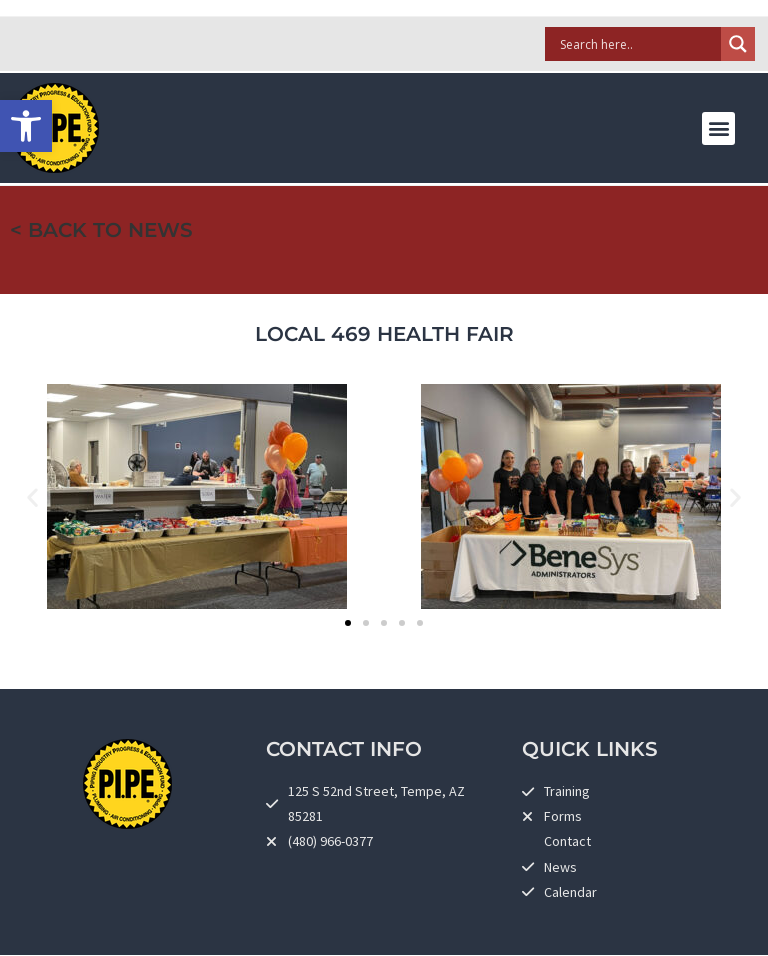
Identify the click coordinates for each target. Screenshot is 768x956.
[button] (718, 128)
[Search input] (638, 44)
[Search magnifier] (738, 44)
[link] (26, 126)
